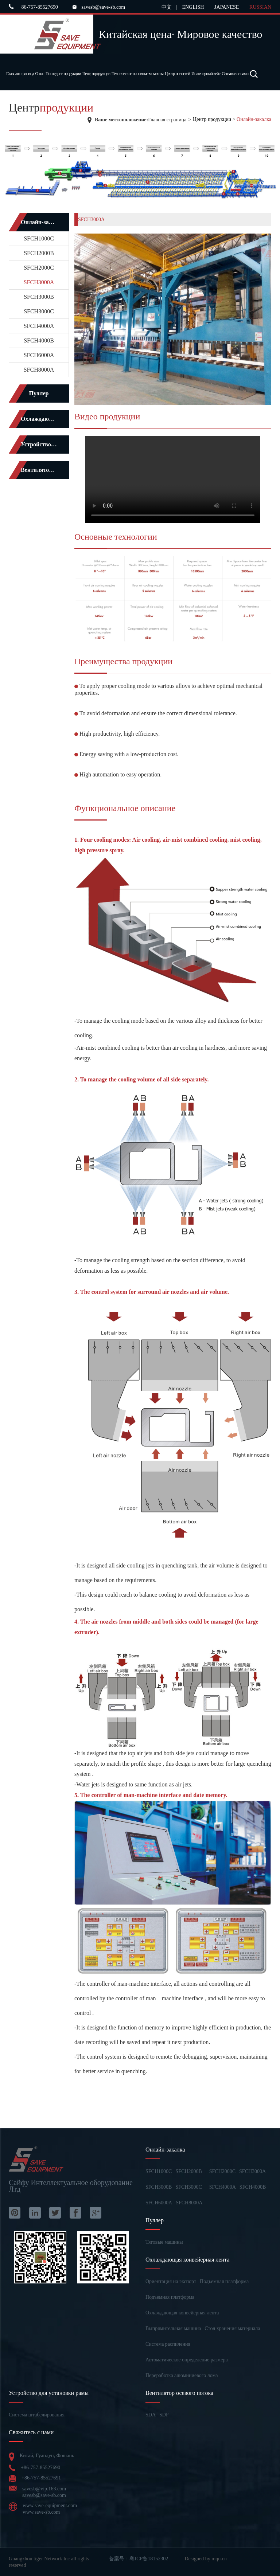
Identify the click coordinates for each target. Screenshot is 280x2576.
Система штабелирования (37, 2415)
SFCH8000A (39, 370)
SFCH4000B (39, 340)
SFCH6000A (39, 355)
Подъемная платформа (224, 2281)
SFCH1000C (39, 238)
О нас (39, 73)
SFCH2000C (39, 268)
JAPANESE (226, 7)
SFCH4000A (39, 326)
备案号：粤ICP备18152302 (138, 2558)
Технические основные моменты (137, 73)
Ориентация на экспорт (170, 2281)
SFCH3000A (39, 282)
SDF (164, 2415)
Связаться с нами (235, 73)
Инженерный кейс (205, 73)
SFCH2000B (39, 253)
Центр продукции (96, 73)
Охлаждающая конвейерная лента (182, 2312)
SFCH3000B (39, 297)
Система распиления (167, 2344)
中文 (167, 7)
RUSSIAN (260, 7)
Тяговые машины (164, 2242)
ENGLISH (193, 7)
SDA (150, 2415)
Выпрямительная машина (173, 2328)
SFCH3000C (39, 311)
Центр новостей (177, 73)
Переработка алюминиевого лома (181, 2375)
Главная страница (20, 73)
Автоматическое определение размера (186, 2359)
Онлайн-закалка (254, 119)
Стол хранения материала (232, 2328)
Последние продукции (63, 73)
